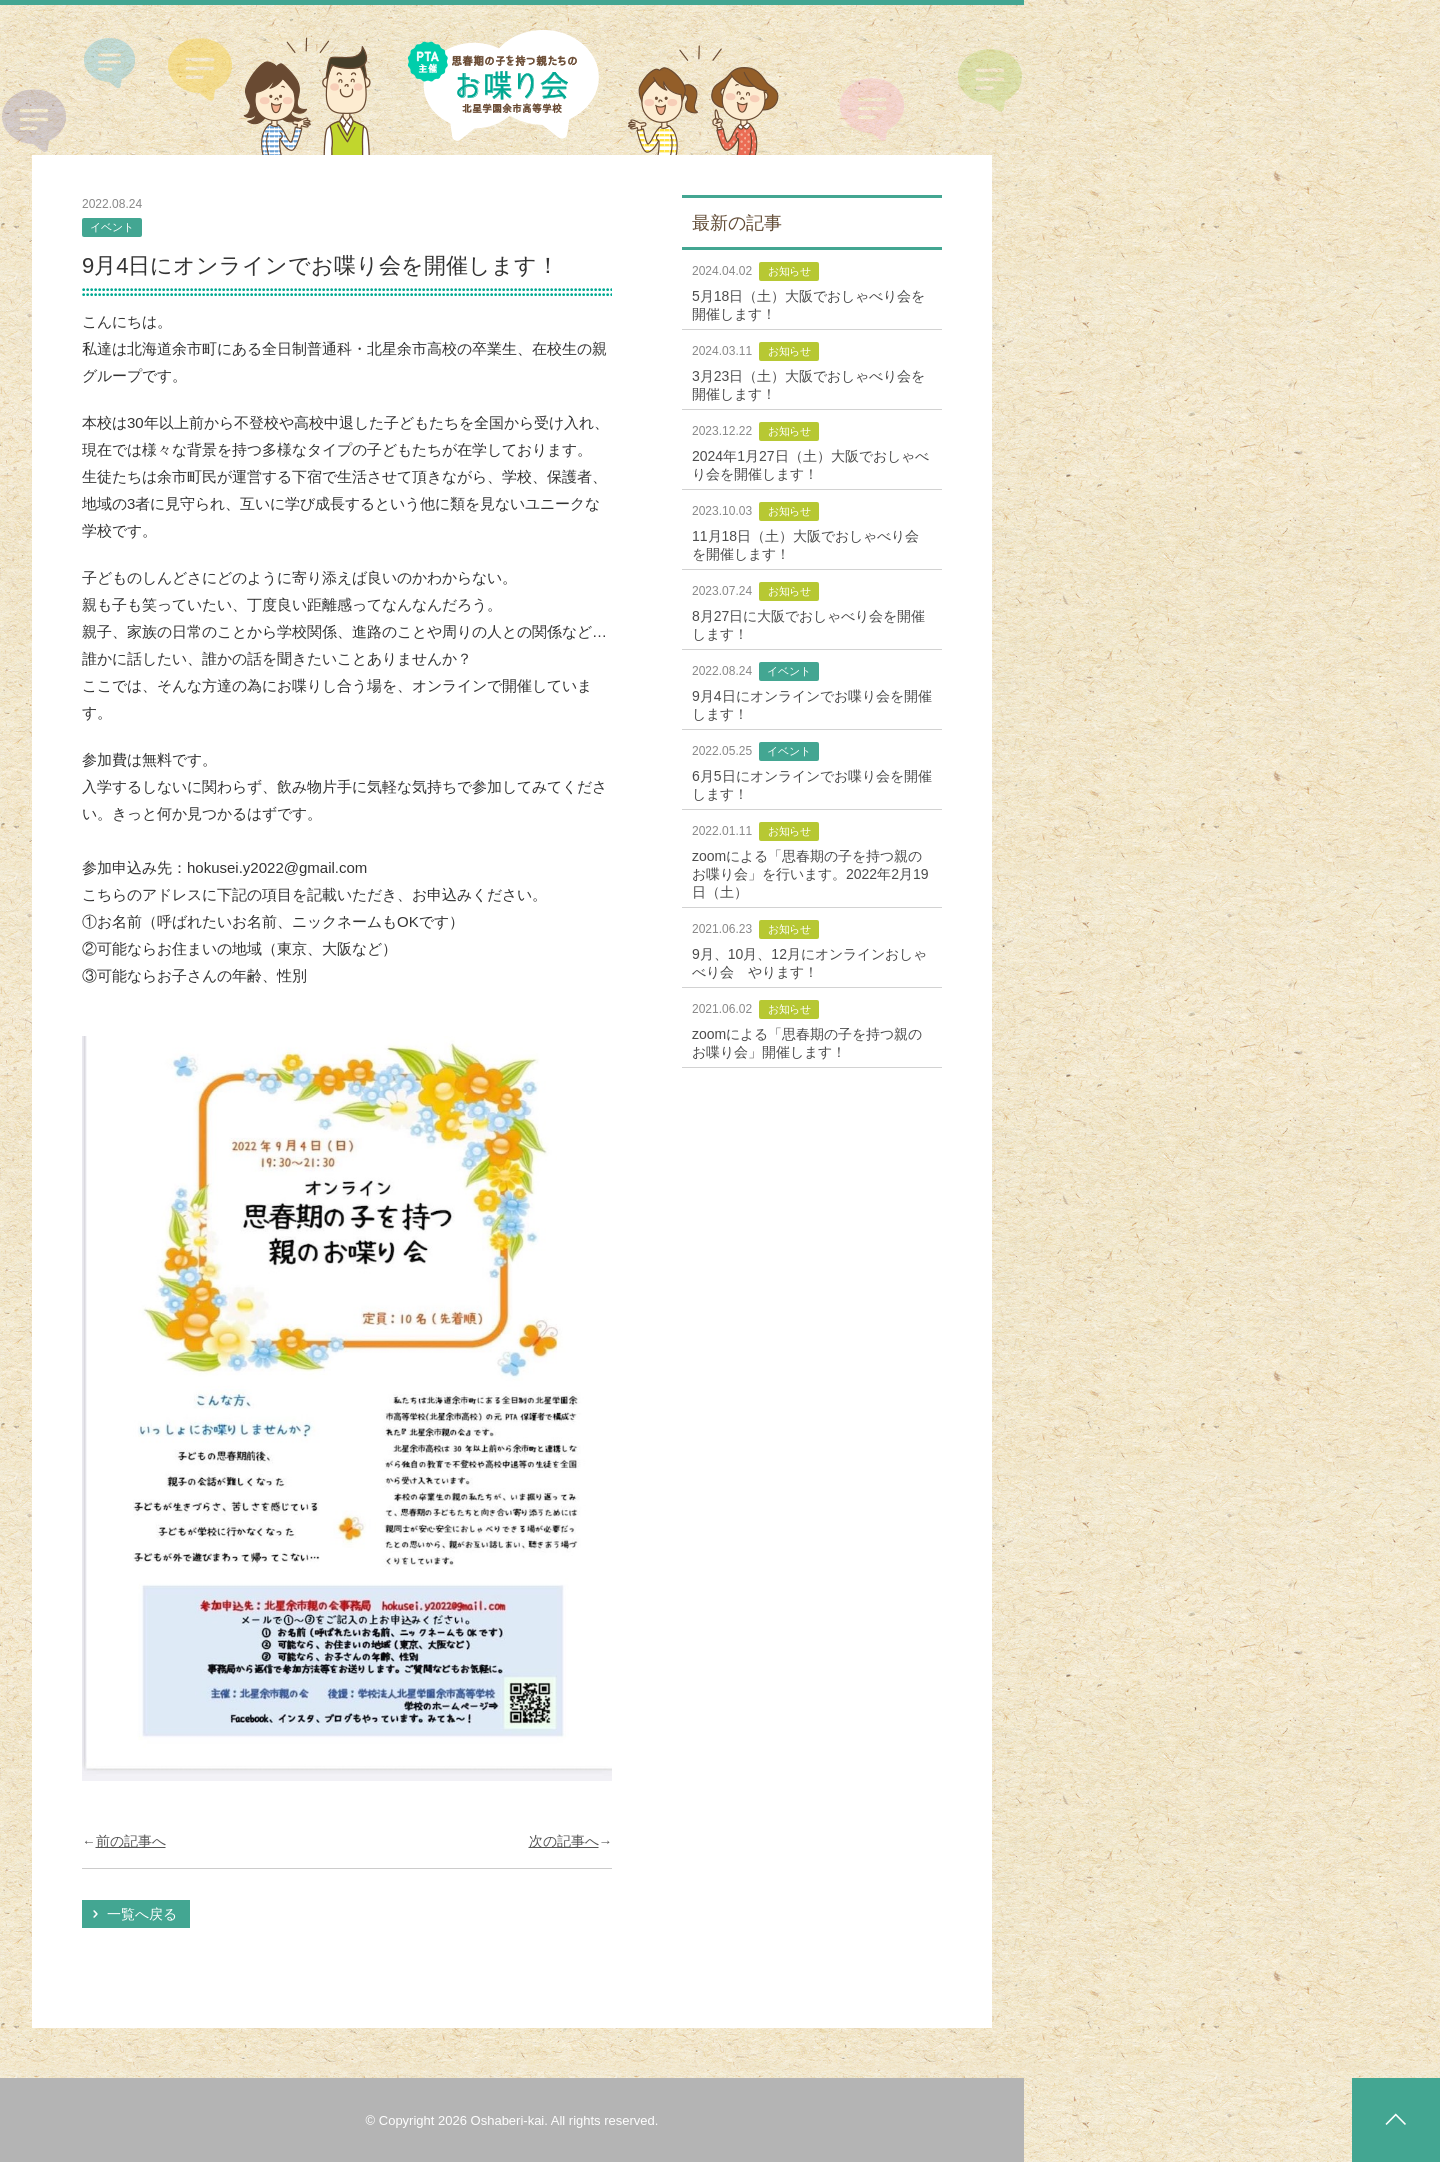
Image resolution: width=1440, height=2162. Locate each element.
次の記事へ (564, 1841)
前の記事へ (131, 1841)
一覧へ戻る (142, 1914)
